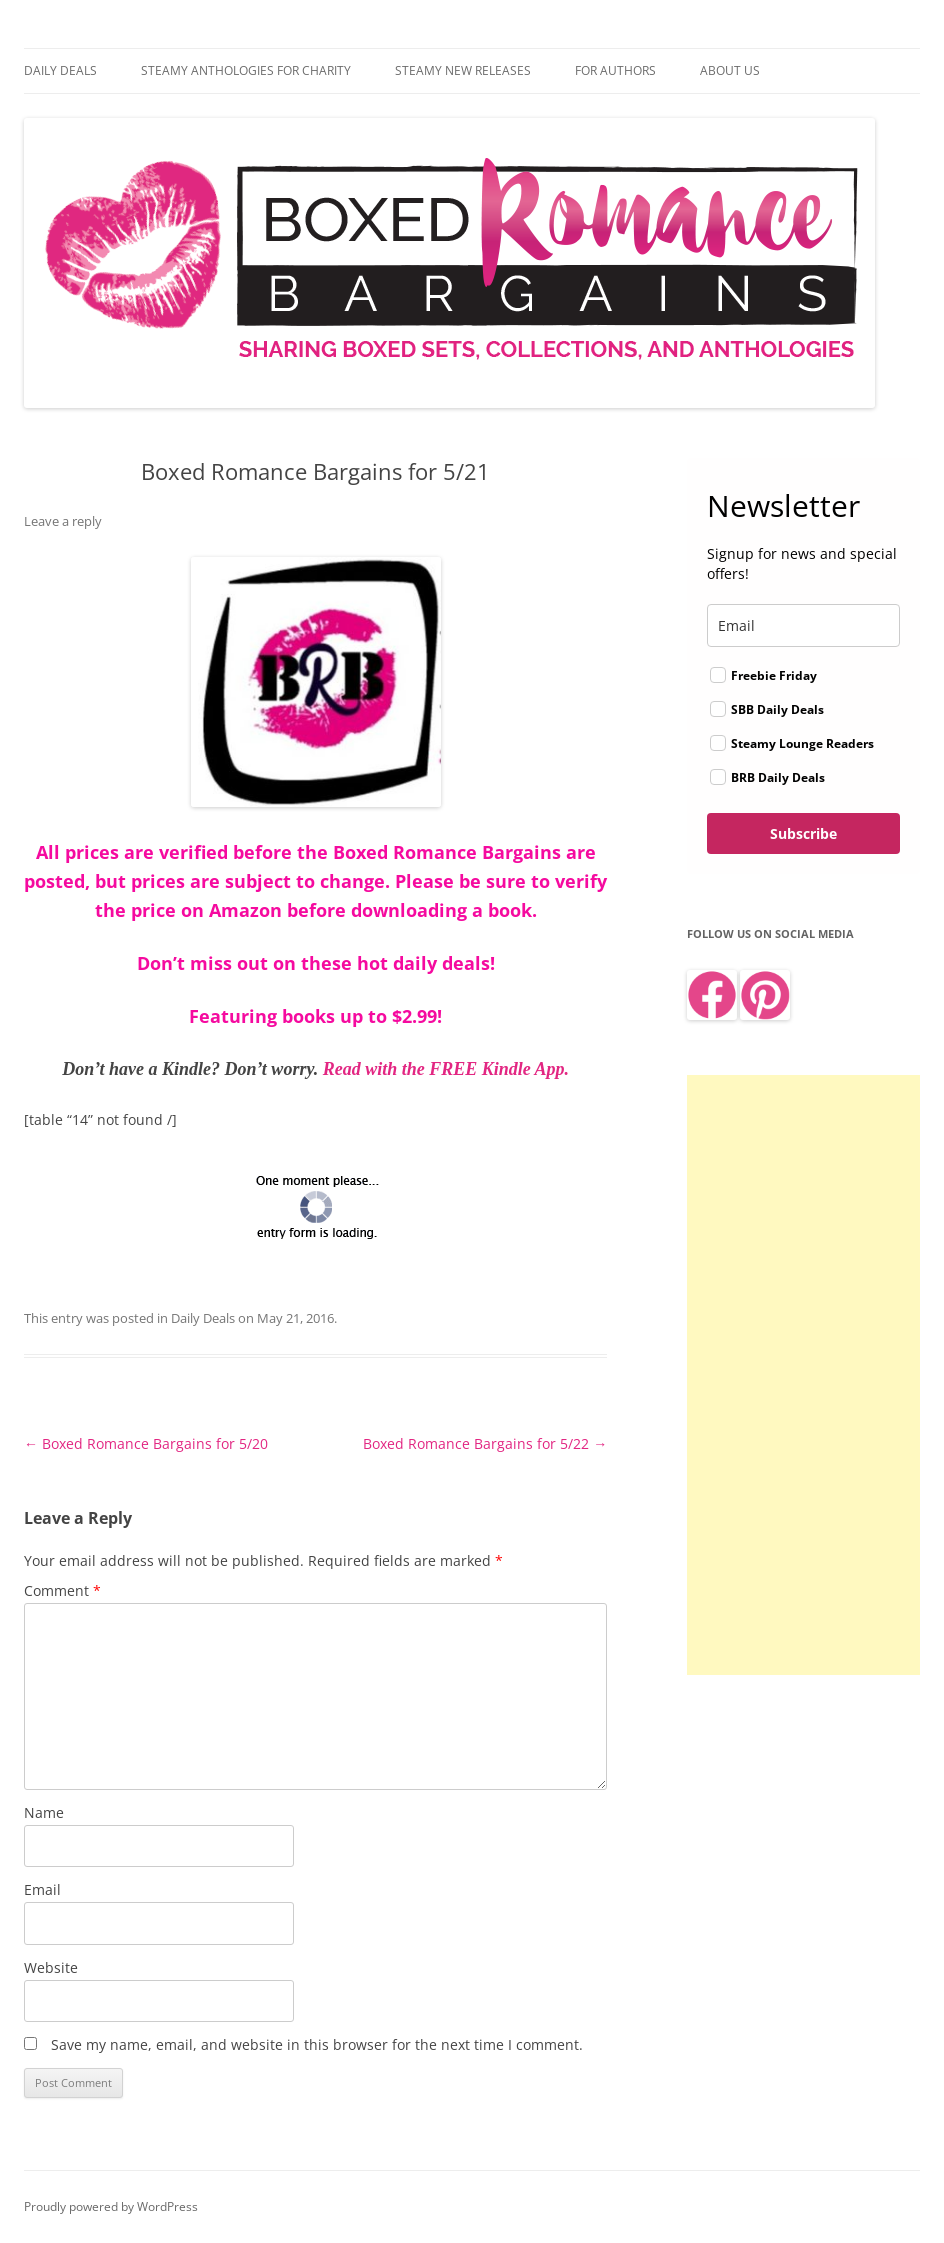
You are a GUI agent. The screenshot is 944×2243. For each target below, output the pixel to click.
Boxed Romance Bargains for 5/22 (485, 1443)
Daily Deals (60, 70)
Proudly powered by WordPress (111, 2206)
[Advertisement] (803, 1375)
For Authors (615, 70)
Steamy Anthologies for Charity (246, 70)
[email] (803, 625)
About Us (730, 70)
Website (51, 1967)
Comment (62, 1590)
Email (42, 1889)
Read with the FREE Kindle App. (446, 1069)
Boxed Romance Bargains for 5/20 (146, 1443)
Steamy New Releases (463, 70)
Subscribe (803, 833)
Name (44, 1812)
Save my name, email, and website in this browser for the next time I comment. (317, 2044)
